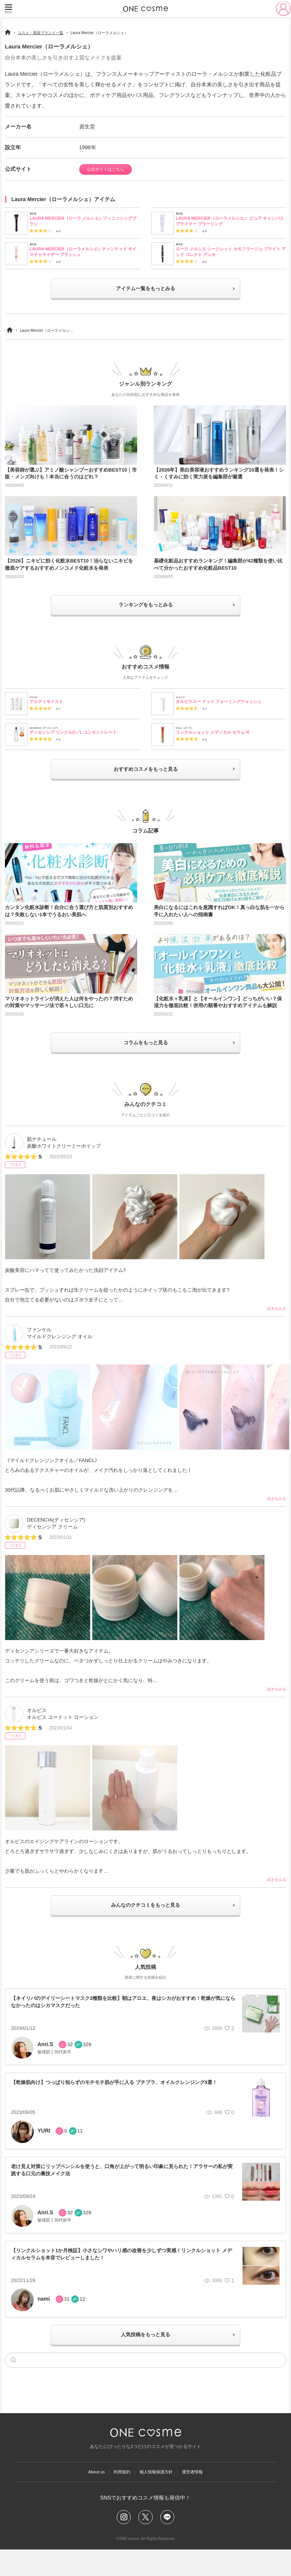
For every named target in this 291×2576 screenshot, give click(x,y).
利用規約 (117, 2494)
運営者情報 (205, 2494)
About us (83, 2494)
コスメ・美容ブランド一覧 (40, 33)
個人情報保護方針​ (160, 2494)
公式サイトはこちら (111, 170)
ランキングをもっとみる (146, 612)
